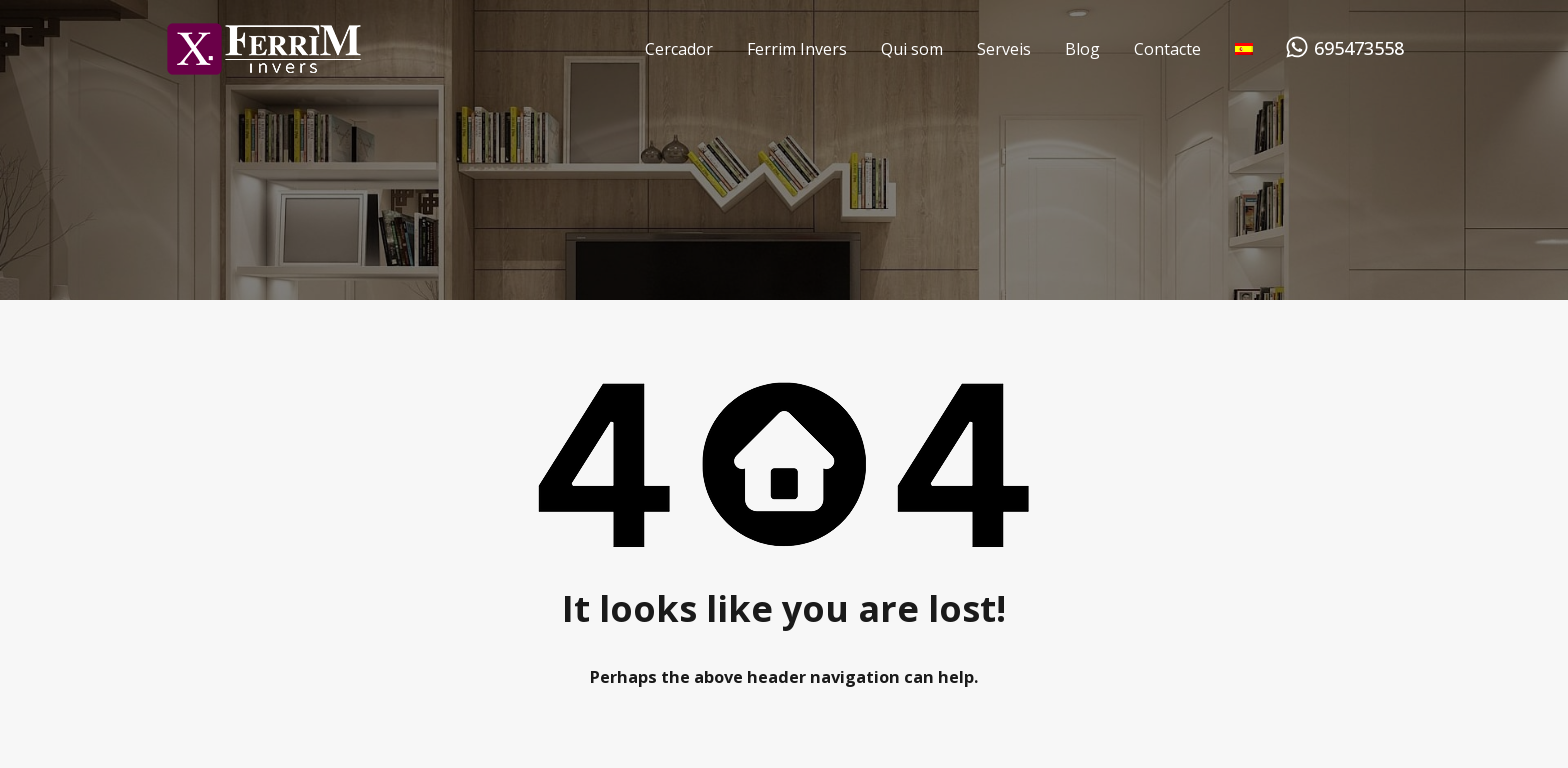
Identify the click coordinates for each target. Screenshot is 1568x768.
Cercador (679, 49)
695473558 (1359, 49)
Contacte (1167, 49)
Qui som (912, 49)
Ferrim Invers (797, 49)
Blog (1082, 49)
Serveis (1004, 49)
